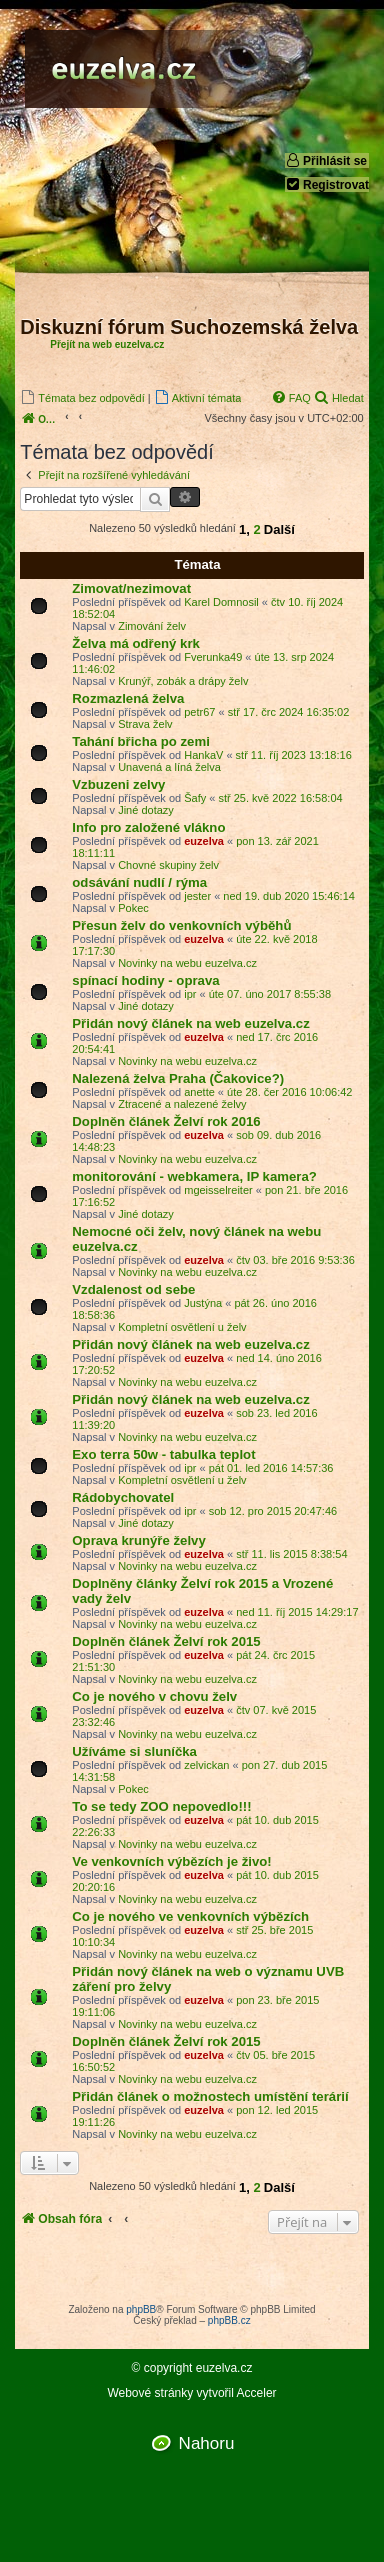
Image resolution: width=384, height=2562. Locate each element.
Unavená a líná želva (169, 767)
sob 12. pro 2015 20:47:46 (273, 1511)
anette (199, 1092)
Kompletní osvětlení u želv (182, 1327)
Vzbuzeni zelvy (118, 784)
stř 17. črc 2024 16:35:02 (289, 712)
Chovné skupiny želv (168, 865)
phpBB (141, 2309)
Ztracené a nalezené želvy (182, 1104)
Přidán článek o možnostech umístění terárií (210, 2096)
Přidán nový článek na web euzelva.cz (190, 1023)
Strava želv (145, 724)
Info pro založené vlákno (148, 827)
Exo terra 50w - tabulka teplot (163, 1454)
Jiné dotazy (146, 810)
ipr (190, 994)
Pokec (133, 908)
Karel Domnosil (221, 602)
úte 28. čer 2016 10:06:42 (289, 1092)
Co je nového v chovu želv (154, 1696)
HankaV (203, 755)
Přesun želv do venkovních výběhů (181, 925)
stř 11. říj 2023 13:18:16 (294, 755)
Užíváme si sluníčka (134, 1751)
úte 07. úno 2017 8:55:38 (270, 994)
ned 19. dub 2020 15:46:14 (289, 896)
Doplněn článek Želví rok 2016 (166, 1121)
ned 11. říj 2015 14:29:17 (297, 1612)
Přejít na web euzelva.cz (107, 344)
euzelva (204, 841)
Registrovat (327, 184)
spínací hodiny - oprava (145, 980)
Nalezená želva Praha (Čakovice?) (178, 1078)
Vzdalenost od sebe (133, 1289)
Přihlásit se (326, 160)
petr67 (199, 712)
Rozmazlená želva (128, 698)
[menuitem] (82, 397)
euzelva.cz (224, 2368)
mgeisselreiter (218, 1190)
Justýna (203, 1303)
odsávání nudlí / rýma (139, 882)
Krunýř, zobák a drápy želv (183, 681)
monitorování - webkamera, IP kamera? (194, 1176)
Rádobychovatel (123, 1497)
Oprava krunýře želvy (138, 1540)
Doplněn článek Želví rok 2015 (166, 1641)
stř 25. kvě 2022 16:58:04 (280, 798)
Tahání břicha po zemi (141, 741)
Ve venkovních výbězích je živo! (171, 1861)
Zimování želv (152, 626)
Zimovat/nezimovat (131, 588)
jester (197, 896)
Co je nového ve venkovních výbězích (190, 1916)
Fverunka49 (213, 657)
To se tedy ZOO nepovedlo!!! (161, 1806)
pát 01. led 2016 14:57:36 (271, 1468)
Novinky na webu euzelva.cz (187, 963)
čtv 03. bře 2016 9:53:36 (295, 1260)
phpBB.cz (229, 2320)
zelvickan (206, 1765)
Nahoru (207, 2443)
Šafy (195, 798)
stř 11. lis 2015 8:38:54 (291, 1554)
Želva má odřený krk (136, 643)
